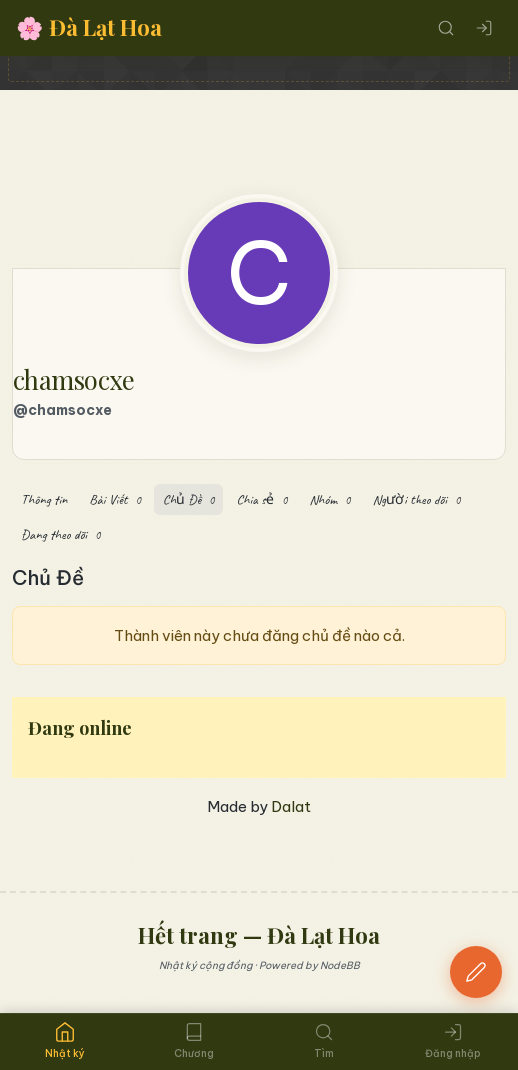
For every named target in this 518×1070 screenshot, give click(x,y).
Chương (194, 1041)
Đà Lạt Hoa (89, 27)
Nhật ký (65, 1040)
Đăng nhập (453, 1041)
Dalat (291, 806)
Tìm (324, 1041)
